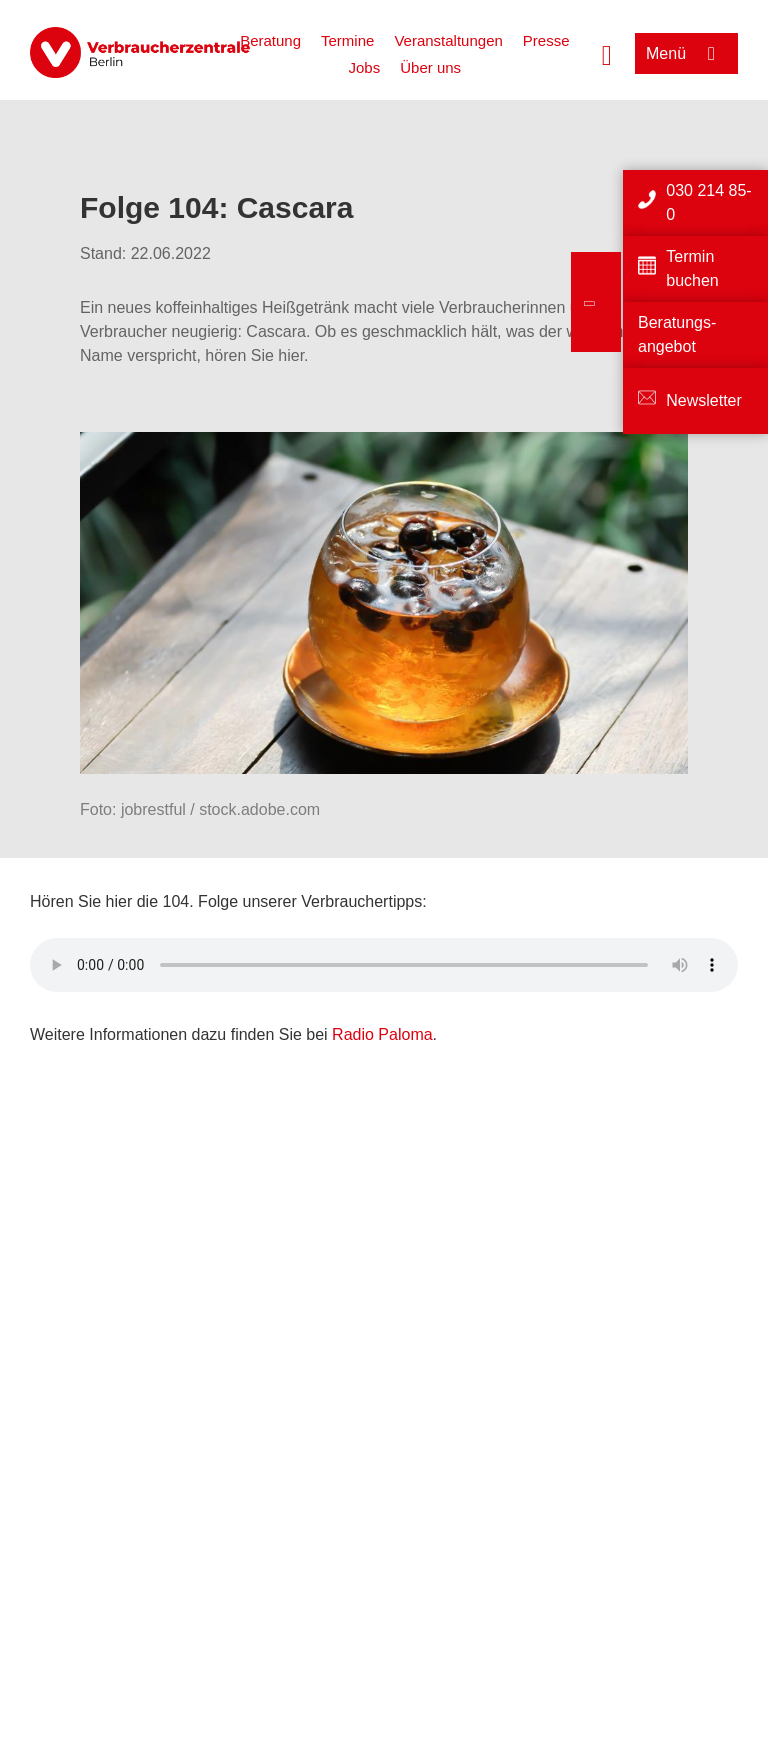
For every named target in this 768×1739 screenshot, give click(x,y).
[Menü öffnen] (686, 53)
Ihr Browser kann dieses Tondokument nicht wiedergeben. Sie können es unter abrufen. (384, 965)
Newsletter (704, 400)
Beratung (270, 40)
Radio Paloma (382, 1034)
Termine (347, 40)
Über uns (430, 67)
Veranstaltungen (448, 40)
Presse (546, 40)
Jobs (365, 67)
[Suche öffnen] (607, 53)
